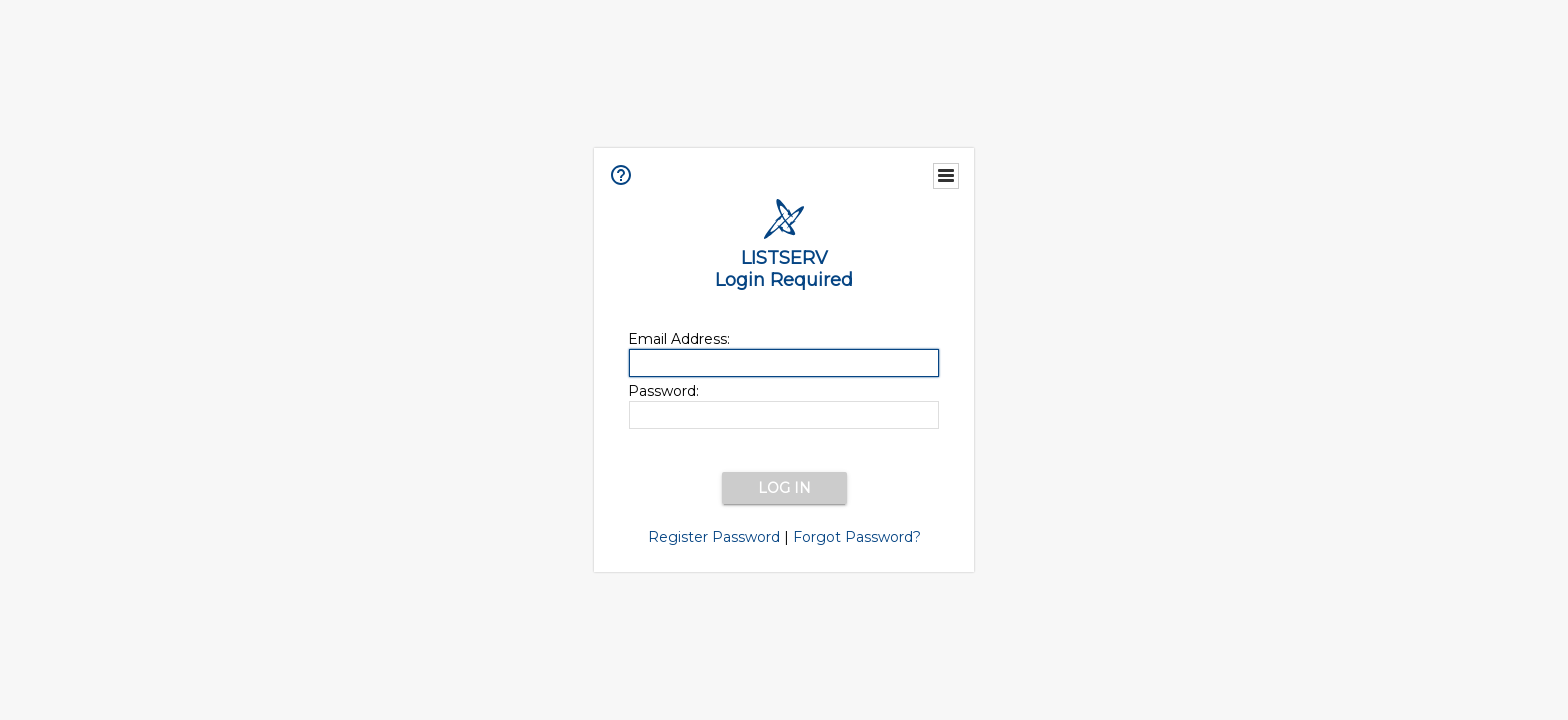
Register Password (714, 537)
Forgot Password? (857, 537)
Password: (663, 391)
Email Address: (679, 339)
